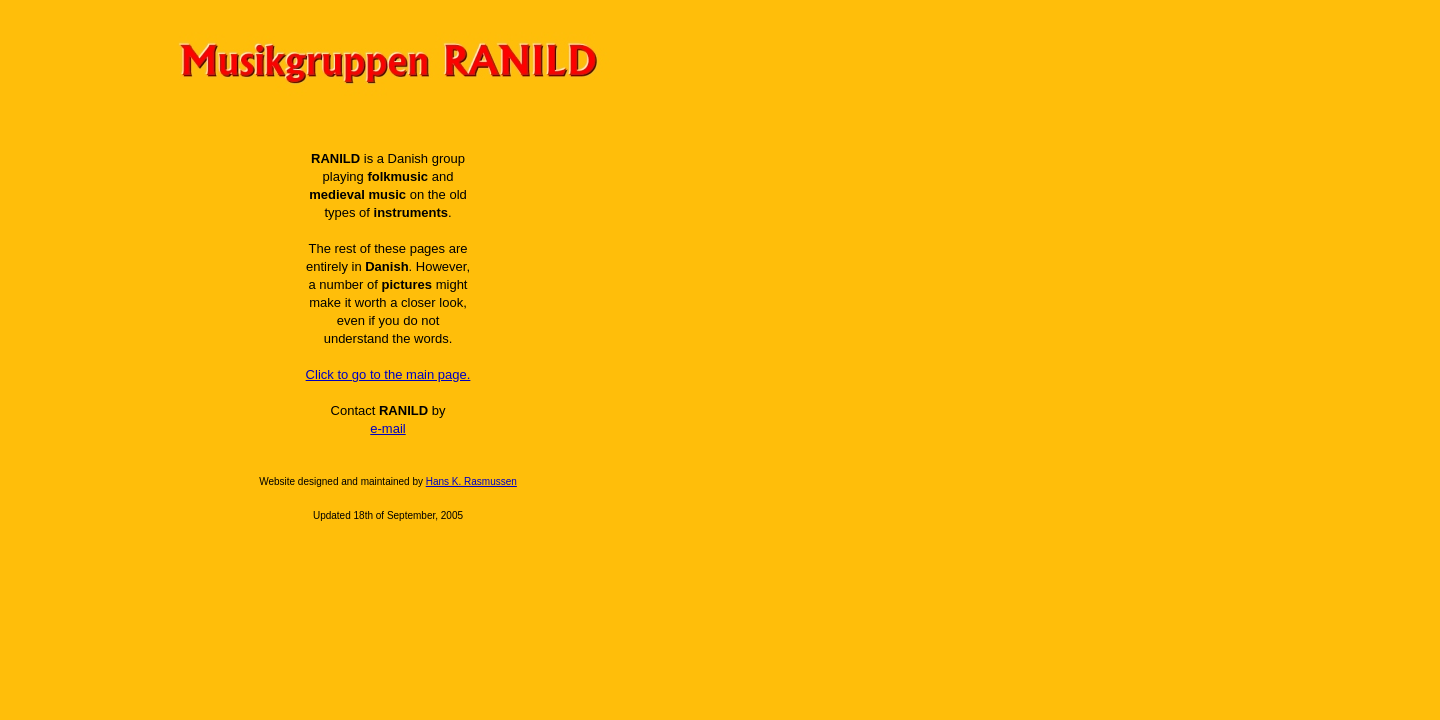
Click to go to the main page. (388, 374)
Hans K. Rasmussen (471, 481)
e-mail (387, 428)
